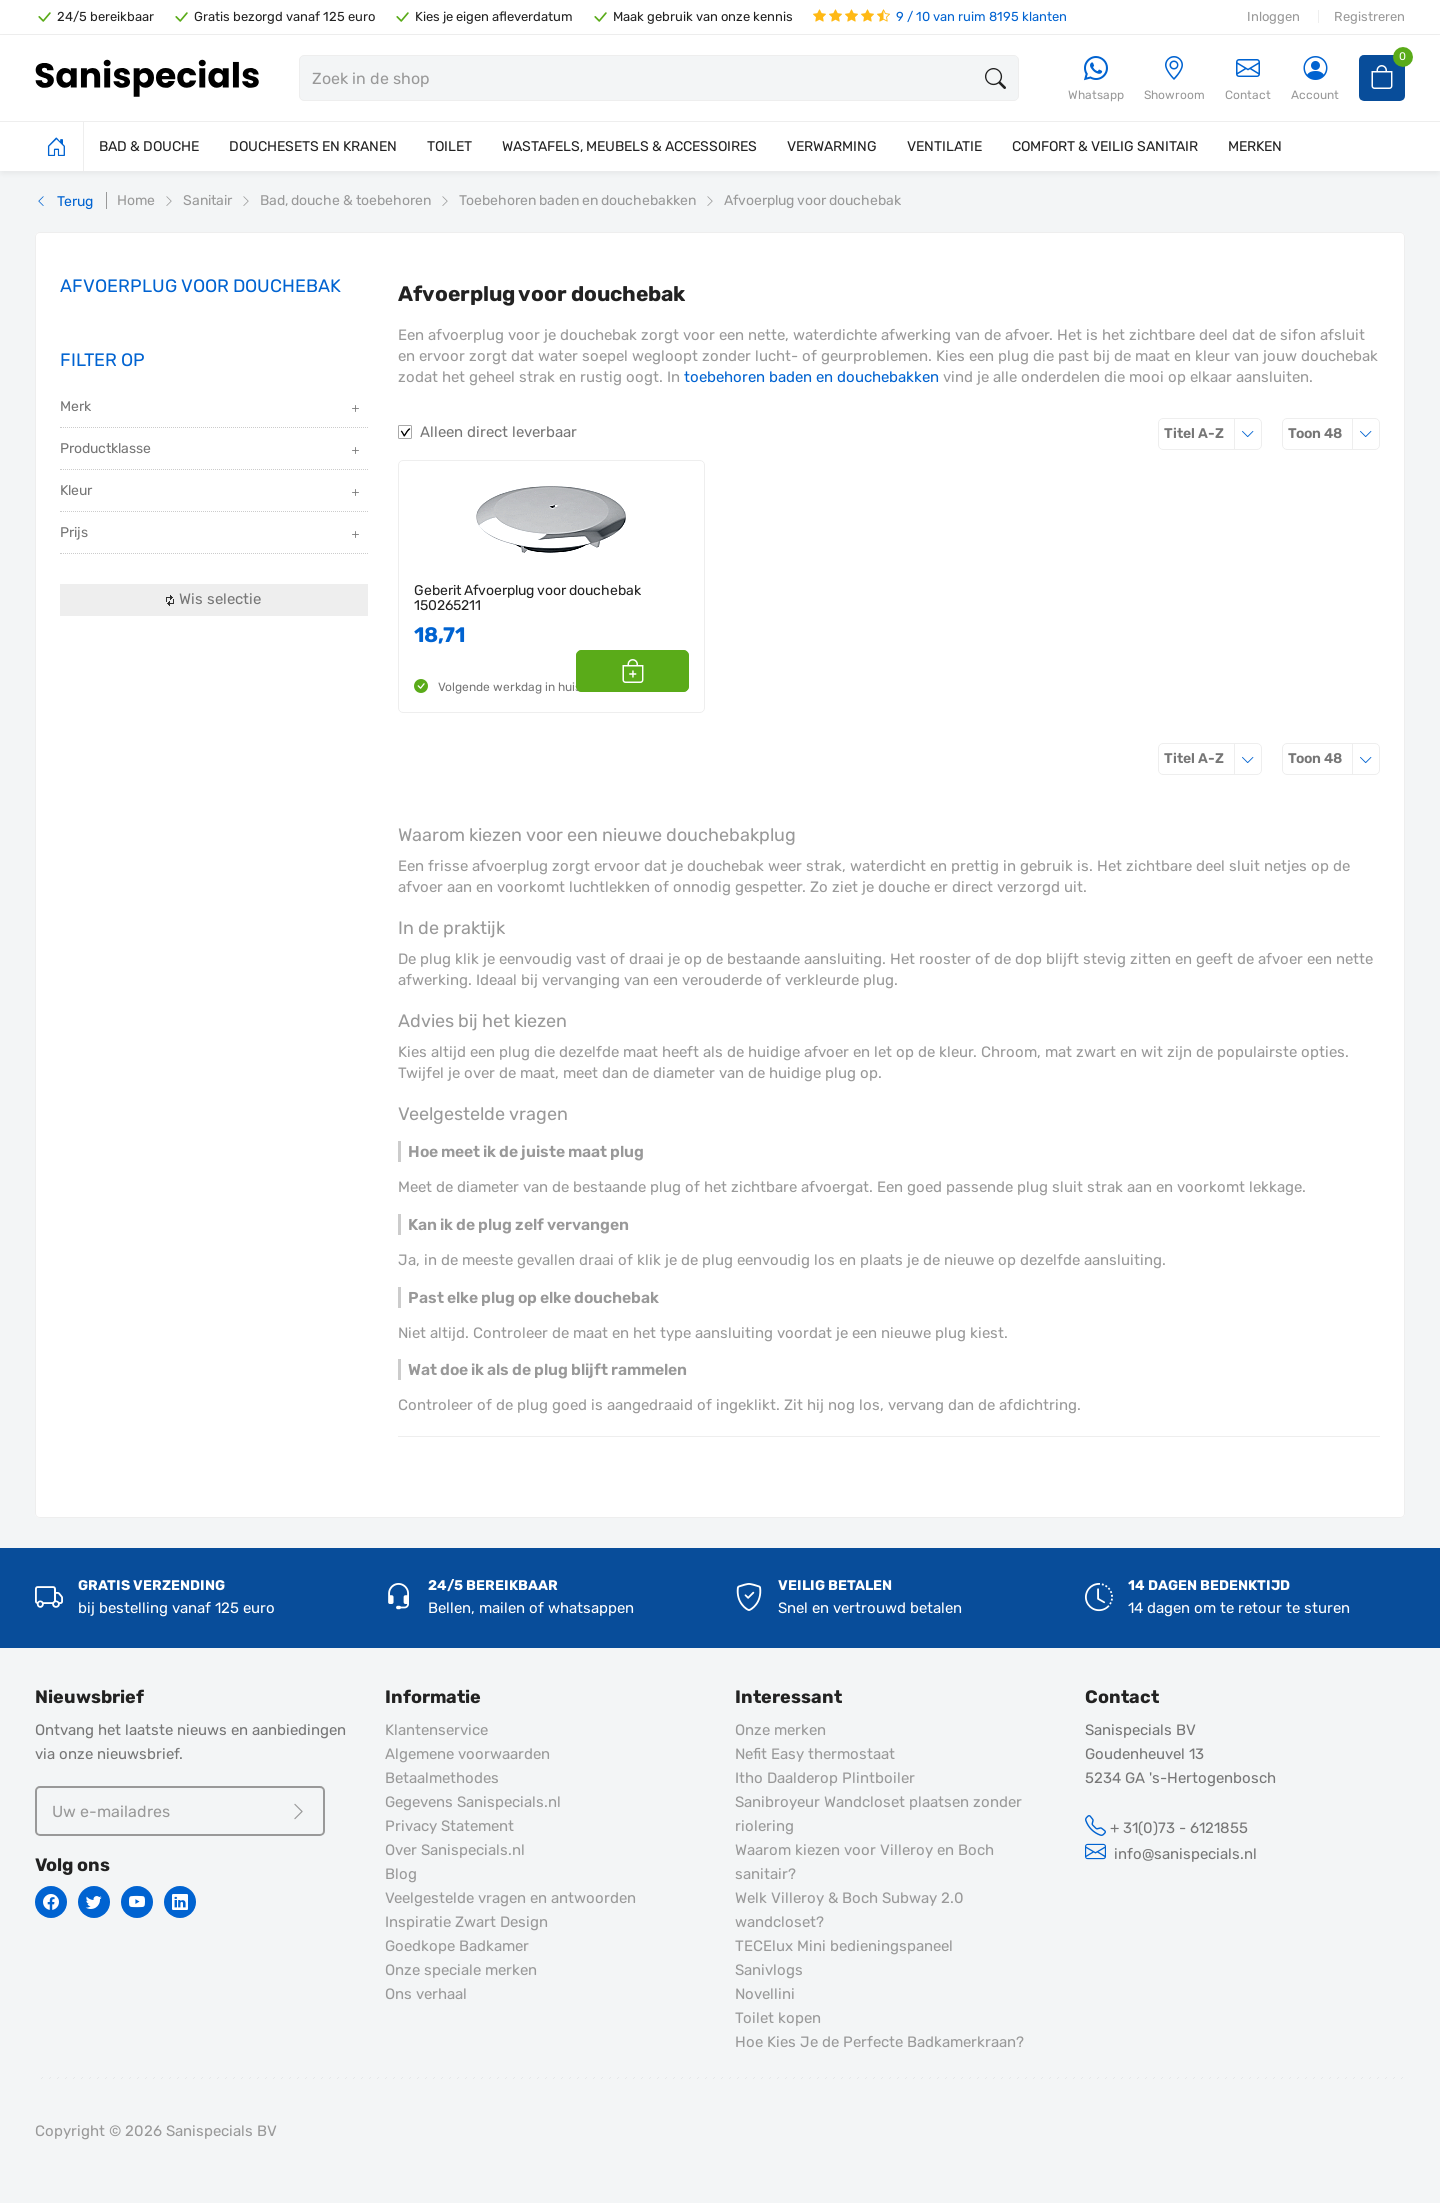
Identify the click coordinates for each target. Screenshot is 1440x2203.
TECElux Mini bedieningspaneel (844, 1946)
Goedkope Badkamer (457, 1946)
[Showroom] (1174, 79)
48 (1334, 433)
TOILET (449, 146)
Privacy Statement (449, 1826)
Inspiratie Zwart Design (466, 1922)
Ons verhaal (426, 1994)
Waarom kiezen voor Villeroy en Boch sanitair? (864, 1862)
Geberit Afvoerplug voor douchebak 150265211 (527, 598)
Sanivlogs (769, 1970)
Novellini (765, 1994)
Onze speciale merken (461, 1970)
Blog (401, 1874)
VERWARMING (832, 146)
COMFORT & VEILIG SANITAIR (1105, 146)
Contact (1248, 78)
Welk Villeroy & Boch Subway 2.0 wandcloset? (849, 1910)
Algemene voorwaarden (467, 1754)
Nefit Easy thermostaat (815, 1754)
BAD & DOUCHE (149, 146)
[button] (666, 671)
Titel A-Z (1213, 433)
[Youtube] (137, 1902)
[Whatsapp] (1096, 79)
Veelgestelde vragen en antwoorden (510, 1898)
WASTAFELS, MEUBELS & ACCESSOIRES (629, 146)
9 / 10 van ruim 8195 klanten (940, 16)
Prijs (211, 534)
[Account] (1315, 79)
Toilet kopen (778, 2018)
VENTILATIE (944, 146)
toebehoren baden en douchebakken (811, 377)
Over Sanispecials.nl (455, 1850)
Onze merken (780, 1730)
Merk (211, 408)
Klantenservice (436, 1730)
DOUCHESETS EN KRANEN (313, 146)
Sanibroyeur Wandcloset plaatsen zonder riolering (878, 1814)
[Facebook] (51, 1902)
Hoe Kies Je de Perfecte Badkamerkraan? (879, 2042)
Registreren (1369, 16)
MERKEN (1255, 146)
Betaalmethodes (442, 1778)
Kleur (211, 492)
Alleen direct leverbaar (498, 432)
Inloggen (1273, 16)
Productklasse (211, 450)
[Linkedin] (180, 1902)
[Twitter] (94, 1902)
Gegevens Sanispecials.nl (473, 1802)
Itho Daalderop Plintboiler (825, 1778)
